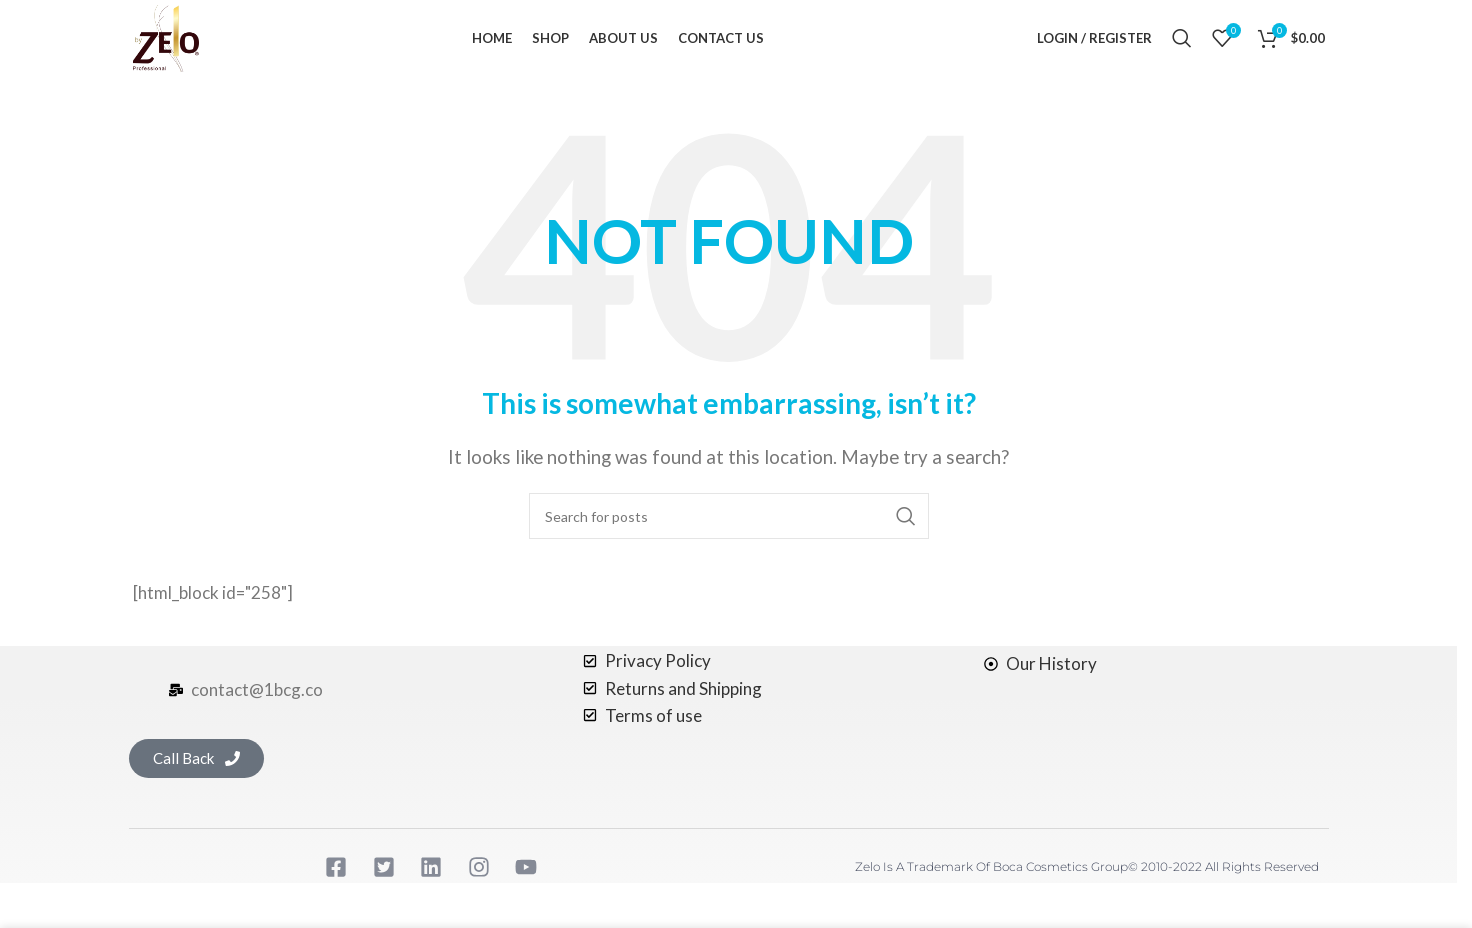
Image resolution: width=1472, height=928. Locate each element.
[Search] (1182, 45)
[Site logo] (173, 42)
